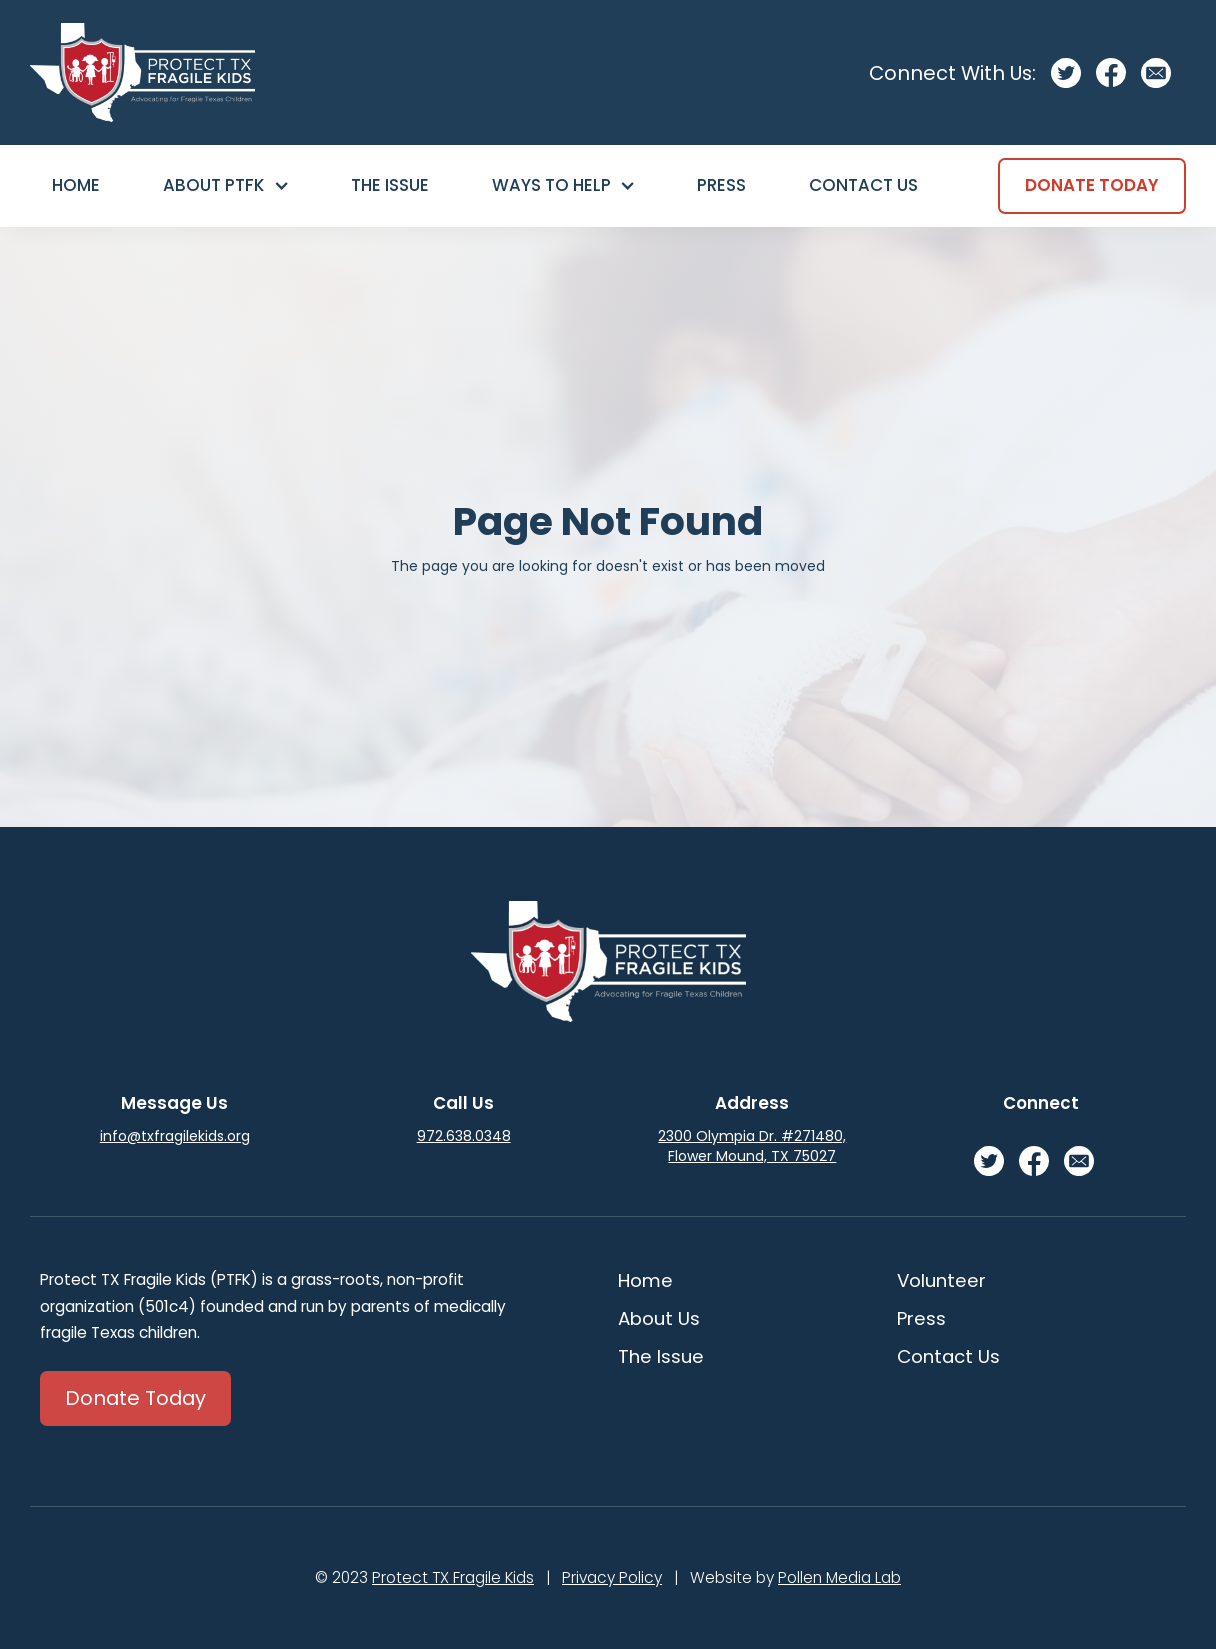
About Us (659, 1318)
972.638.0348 (464, 1136)
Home (76, 185)
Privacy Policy (612, 1577)
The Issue (390, 185)
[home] (142, 72)
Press (721, 185)
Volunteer (941, 1280)
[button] (225, 186)
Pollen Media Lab (839, 1577)
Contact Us (863, 185)
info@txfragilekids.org (175, 1136)
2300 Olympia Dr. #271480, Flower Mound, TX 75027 (752, 1146)
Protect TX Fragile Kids (453, 1577)
